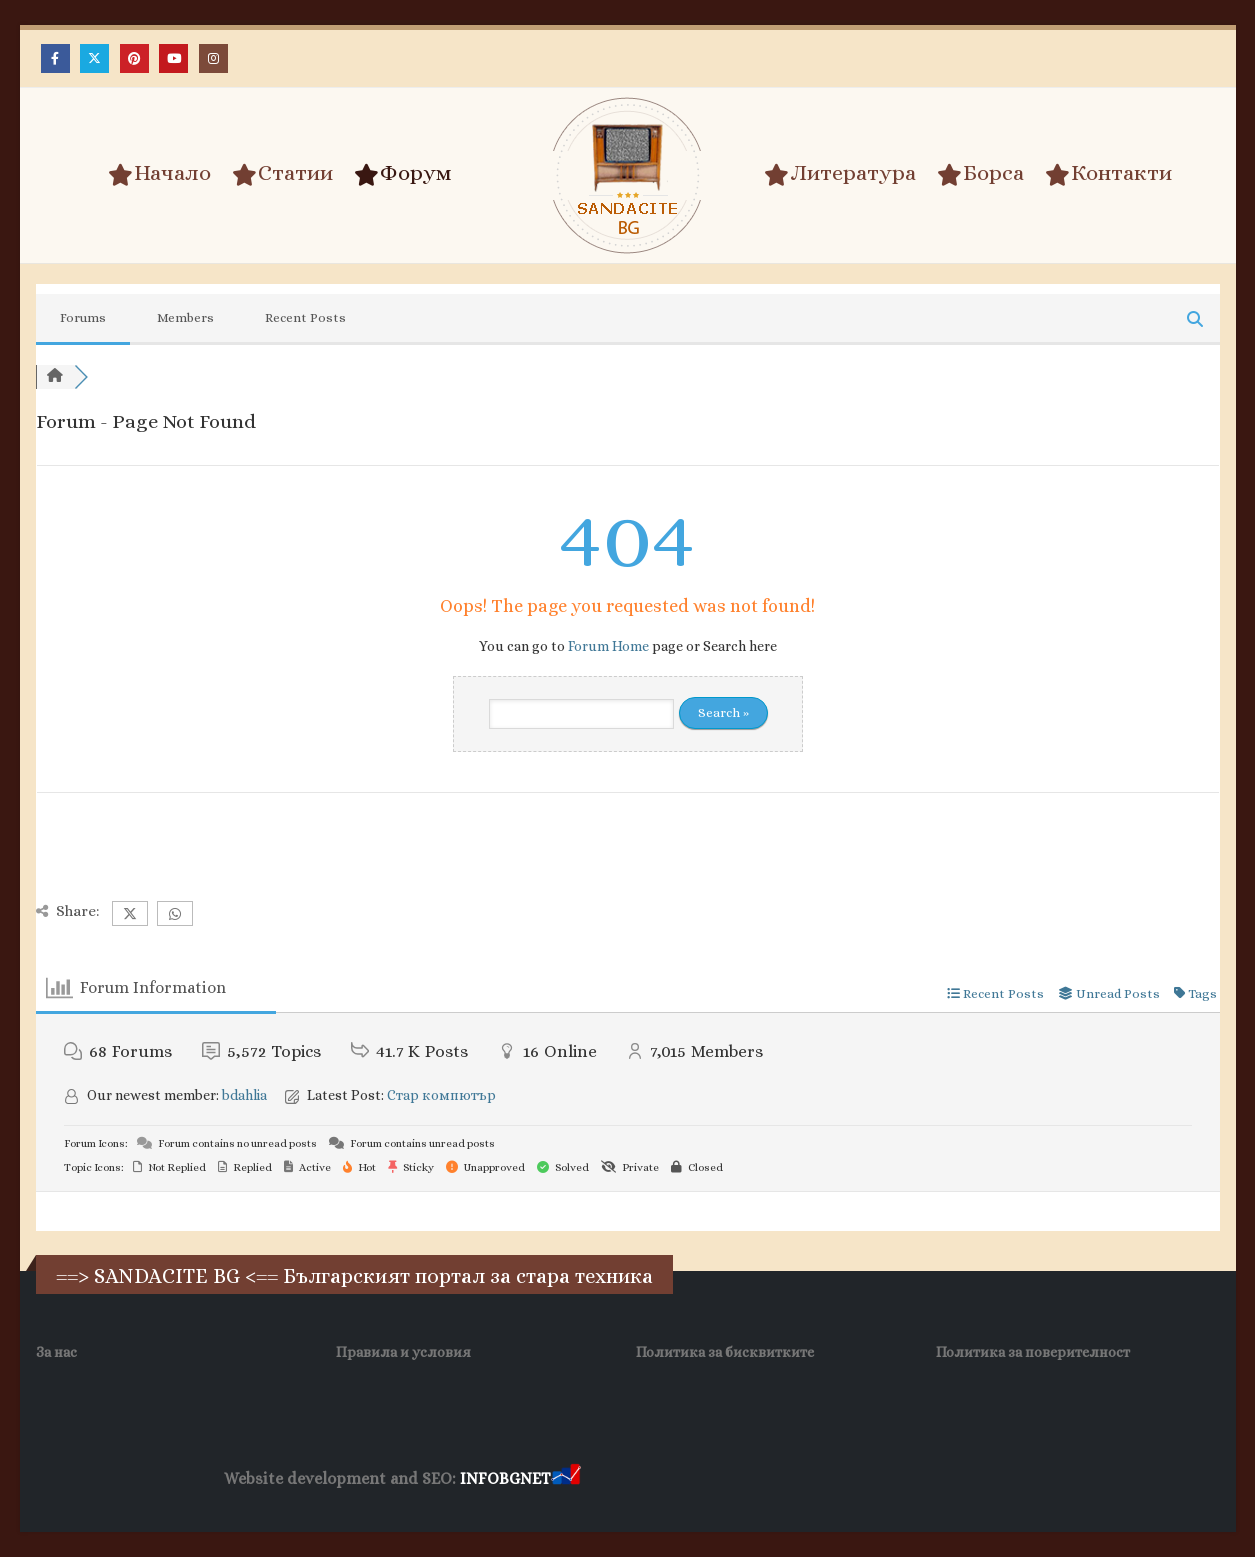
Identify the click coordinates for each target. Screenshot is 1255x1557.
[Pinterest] (134, 58)
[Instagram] (213, 58)
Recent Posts (305, 317)
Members (185, 317)
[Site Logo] (628, 175)
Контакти (1108, 174)
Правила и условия (403, 1352)
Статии (282, 174)
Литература (840, 174)
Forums (83, 317)
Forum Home (608, 646)
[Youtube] (173, 58)
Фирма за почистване (811, 1479)
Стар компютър (441, 1095)
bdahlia (244, 1095)
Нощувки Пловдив (958, 1479)
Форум (403, 174)
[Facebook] (55, 58)
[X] (94, 58)
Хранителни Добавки (655, 1479)
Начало (159, 174)
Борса (980, 174)
